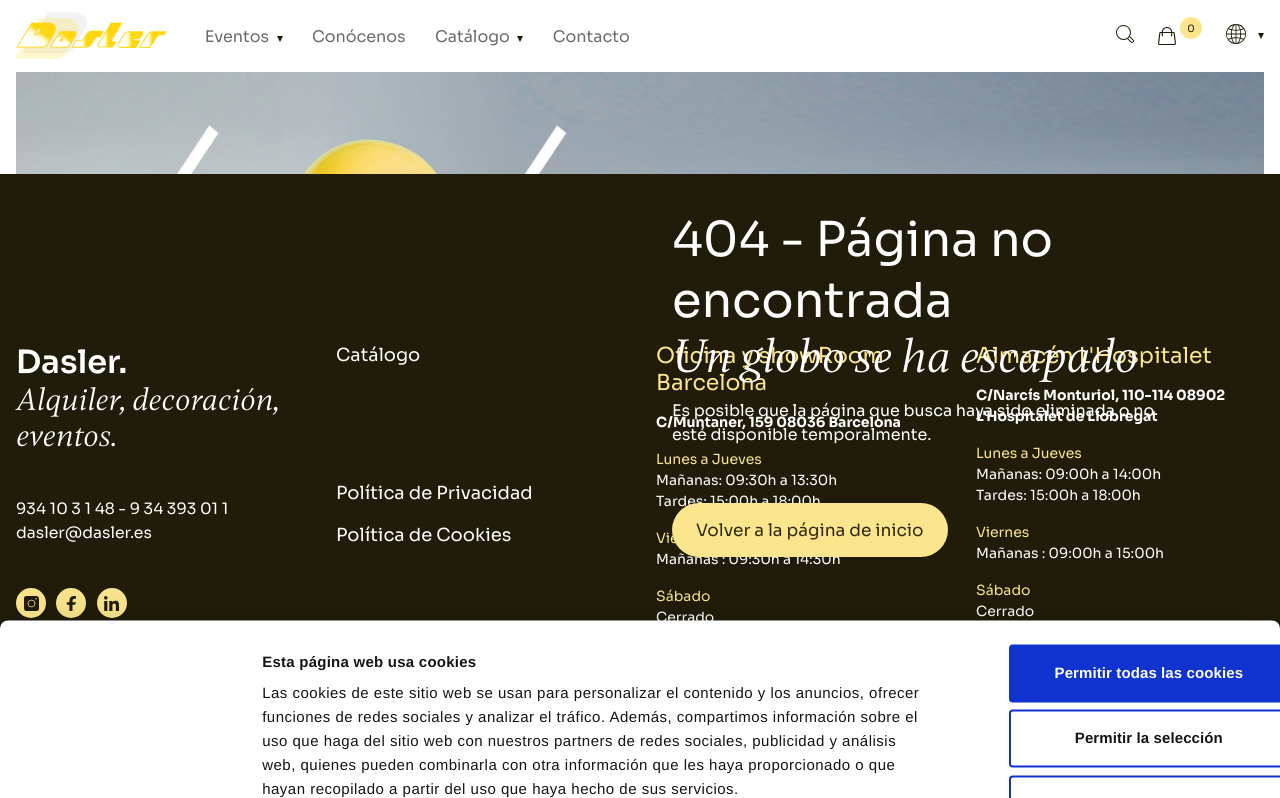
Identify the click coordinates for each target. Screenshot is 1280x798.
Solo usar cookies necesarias (1113, 666)
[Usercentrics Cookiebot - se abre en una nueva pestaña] (129, 759)
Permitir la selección (1113, 601)
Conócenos (337, 36)
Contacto (537, 36)
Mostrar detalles (1074, 758)
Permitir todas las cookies (1113, 535)
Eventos (232, 36)
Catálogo (436, 36)
